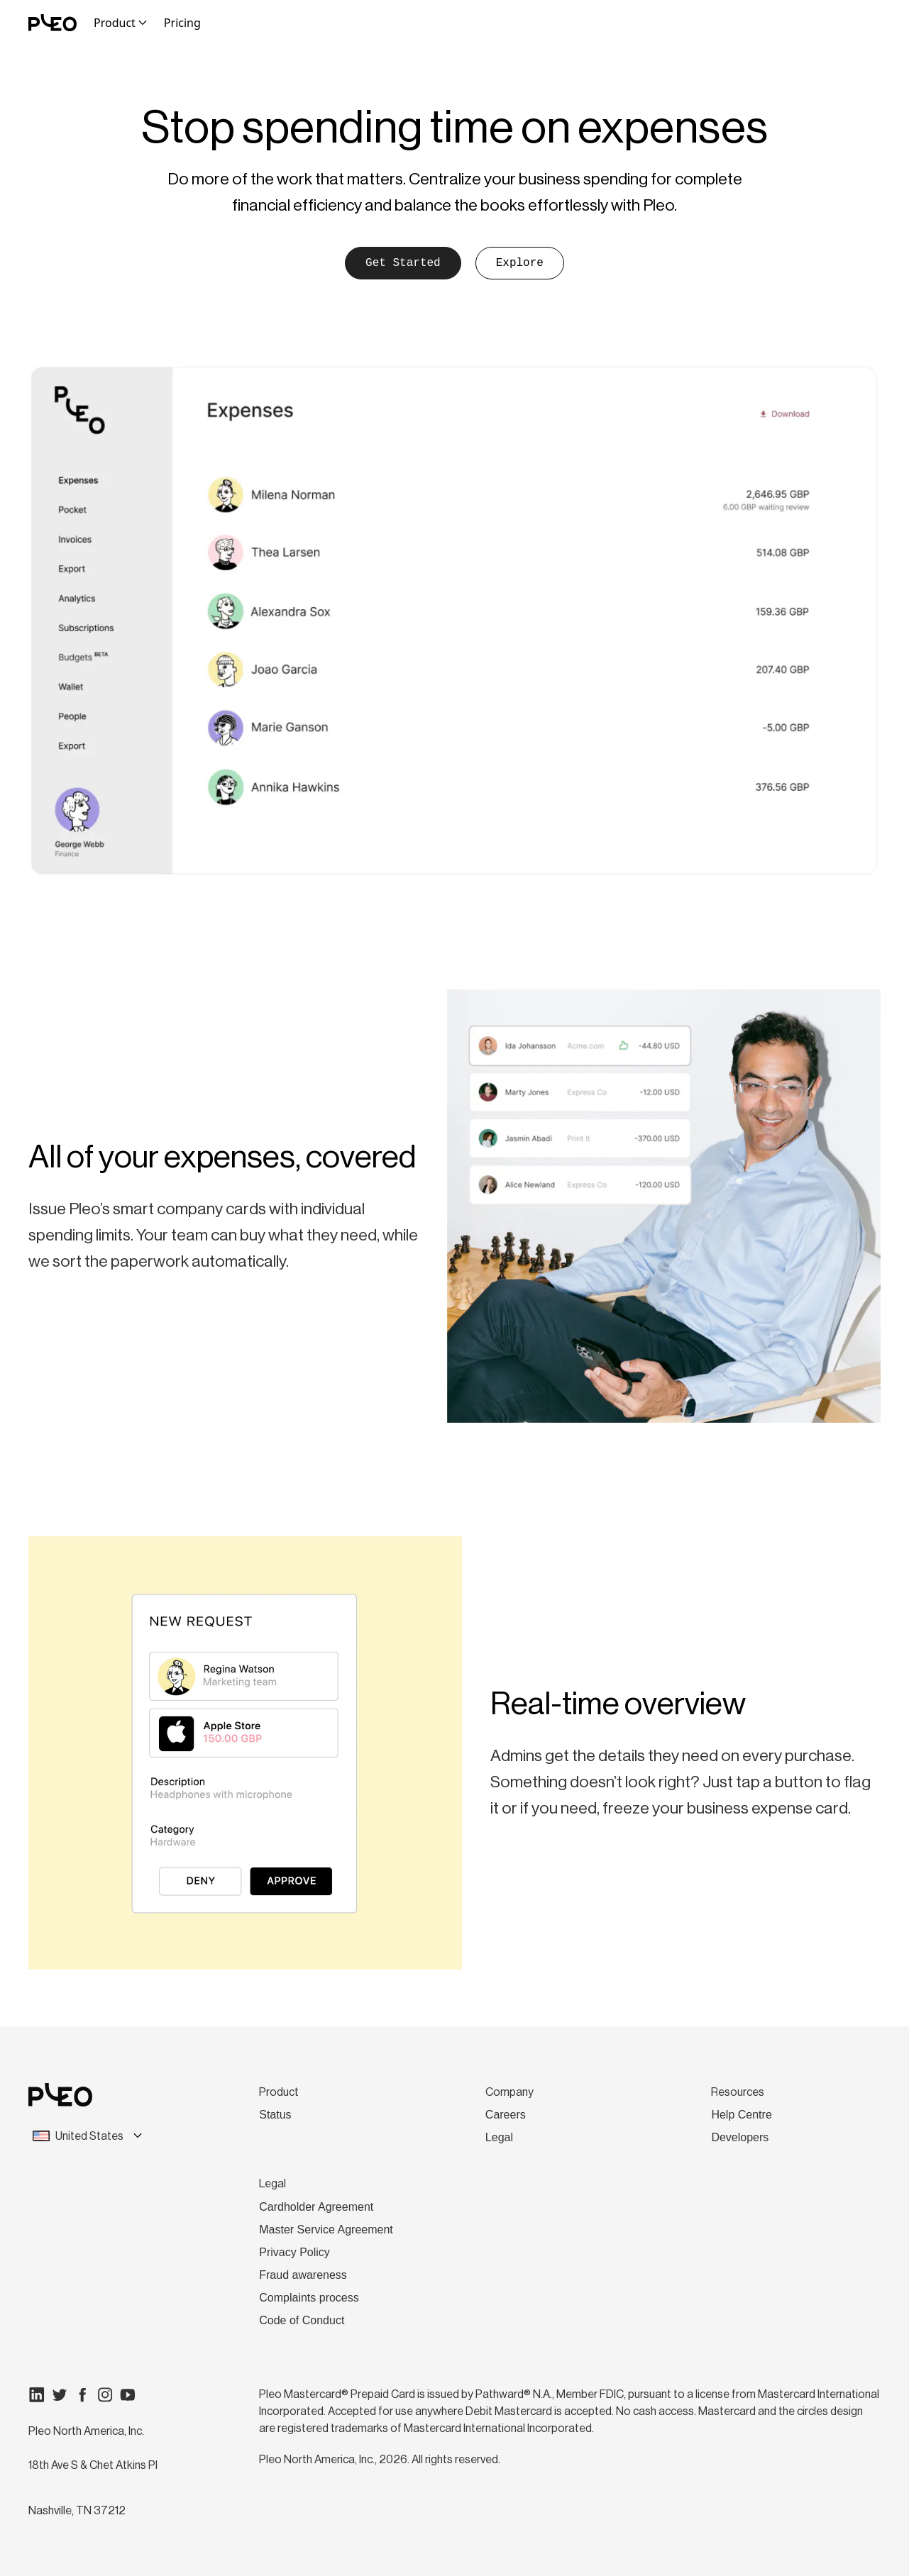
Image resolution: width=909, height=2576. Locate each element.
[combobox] (108, 2136)
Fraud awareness (303, 2275)
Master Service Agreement (326, 2230)
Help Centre (741, 2115)
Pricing (182, 22)
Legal (499, 2137)
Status (275, 2115)
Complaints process (309, 2298)
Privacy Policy (294, 2252)
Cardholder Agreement (316, 2207)
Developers (739, 2137)
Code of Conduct (301, 2320)
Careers (505, 2115)
